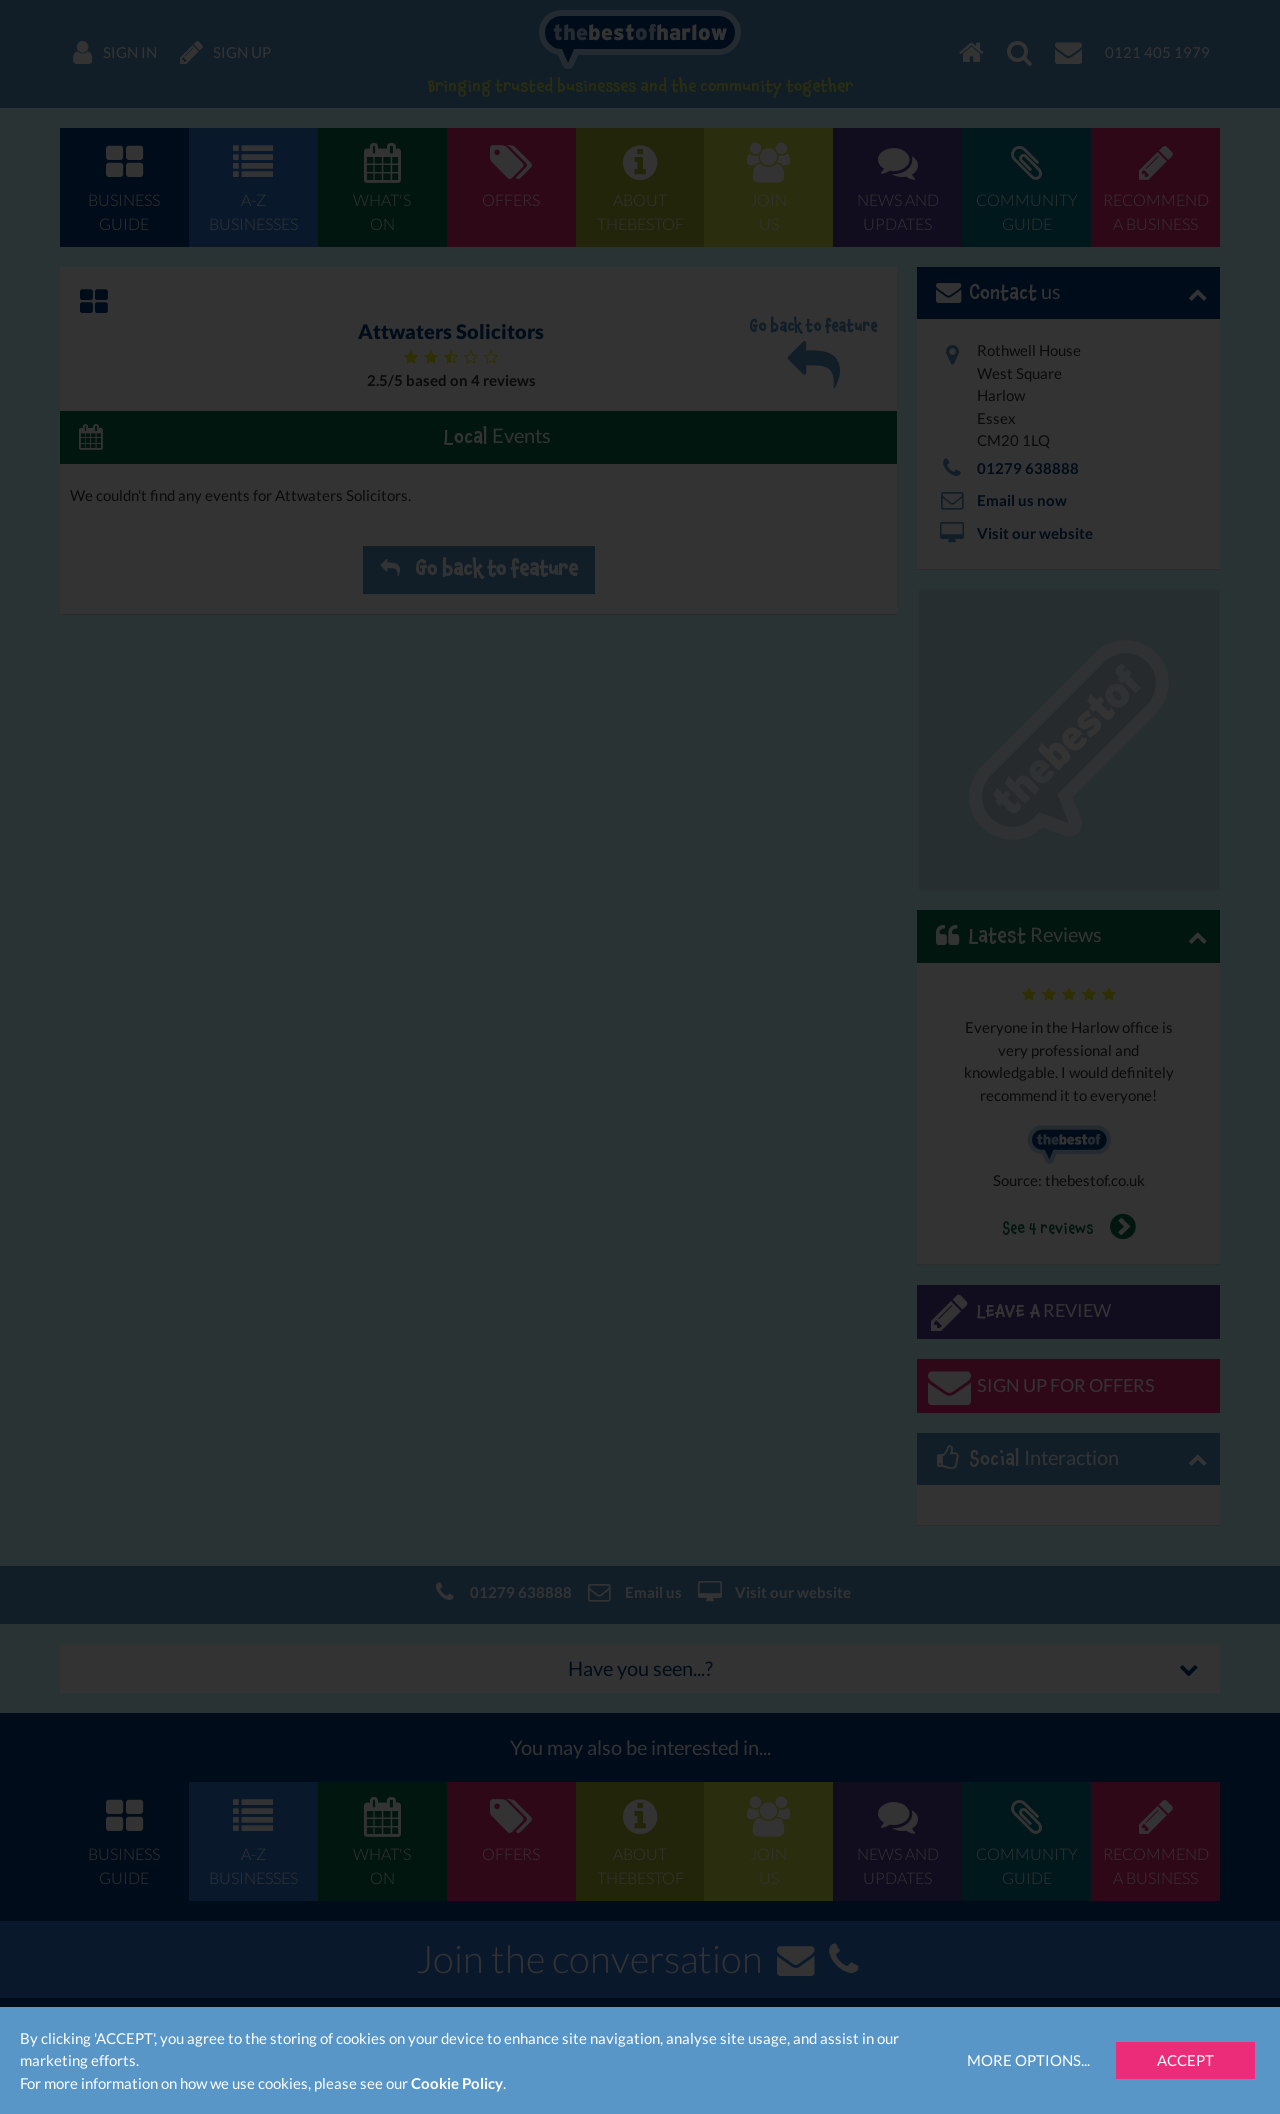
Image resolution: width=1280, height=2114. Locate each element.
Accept (1185, 2060)
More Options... (1028, 2060)
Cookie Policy (457, 2083)
